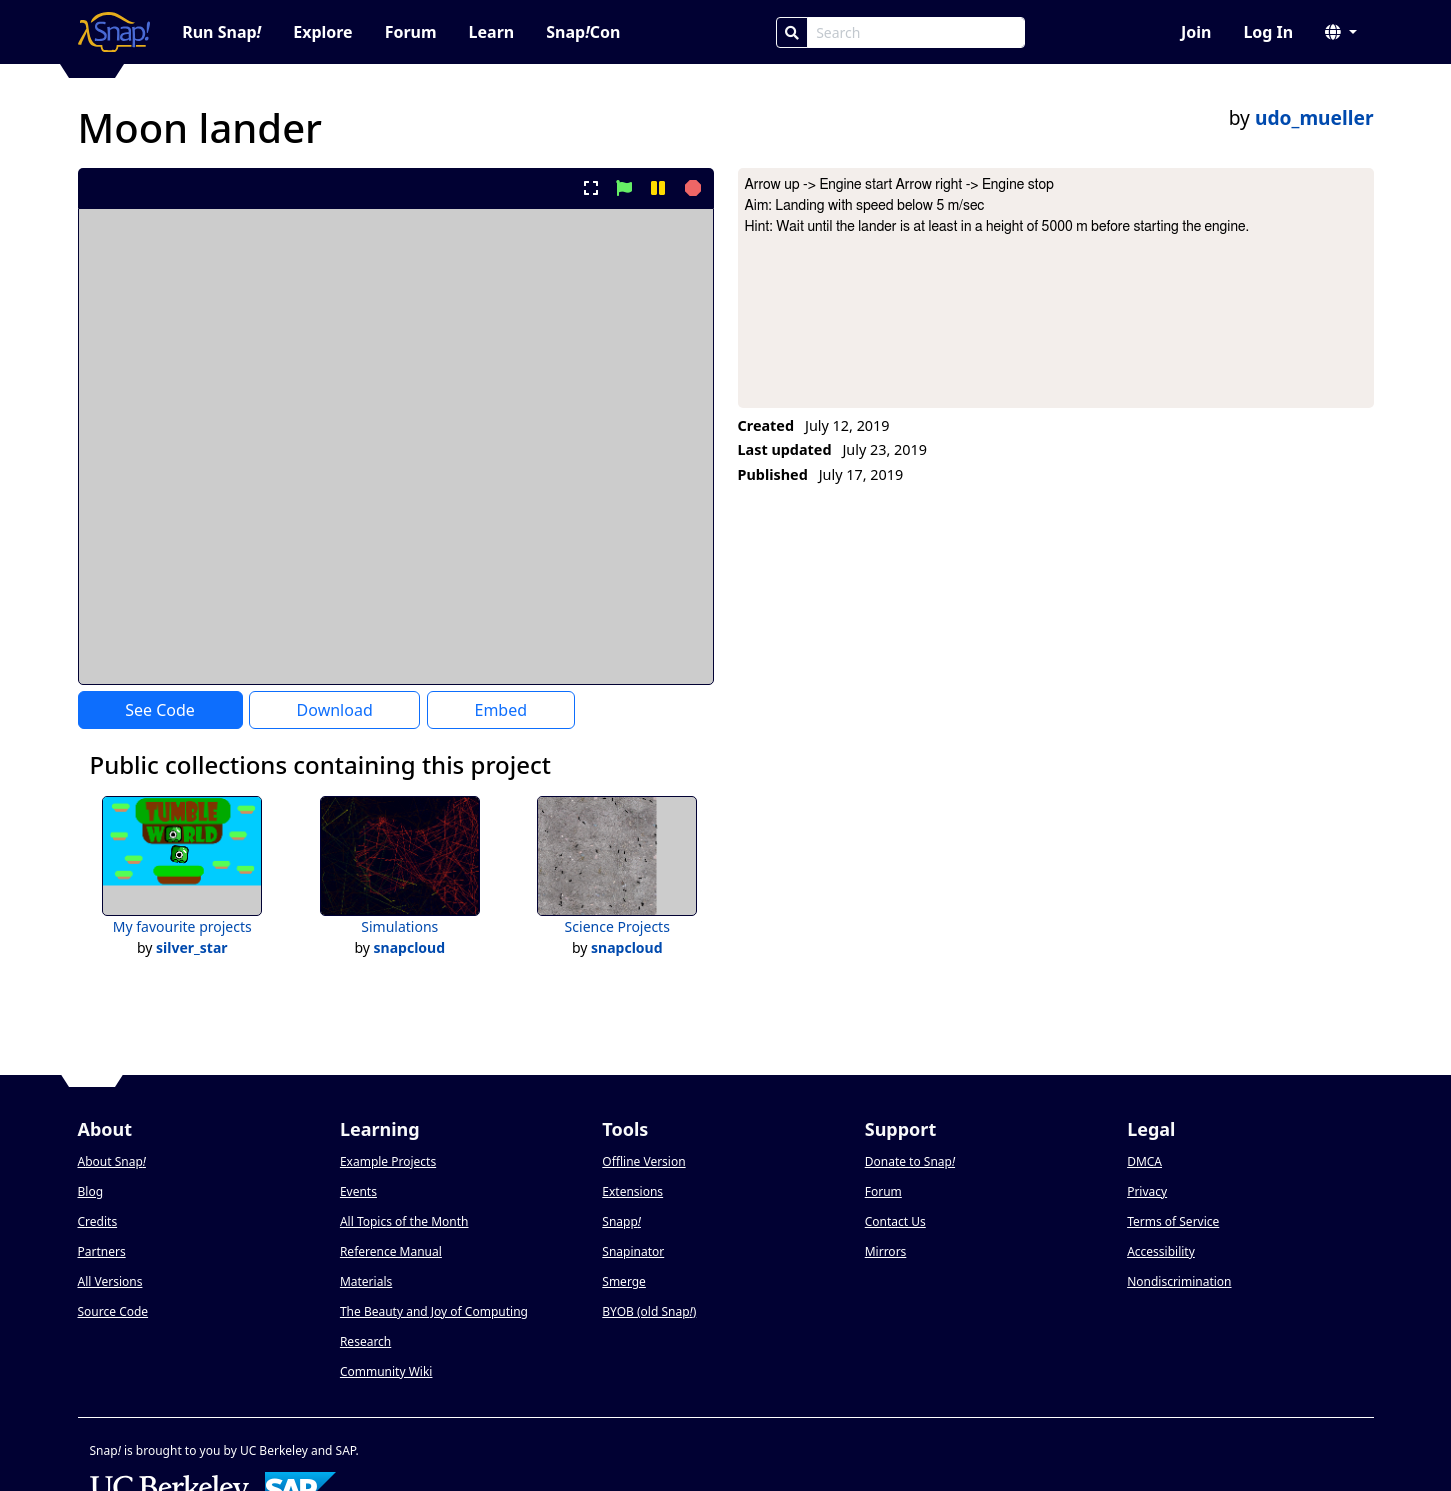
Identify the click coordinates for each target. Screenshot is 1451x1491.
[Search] (792, 32)
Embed (500, 710)
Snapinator (633, 1251)
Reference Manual (391, 1251)
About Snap (112, 1161)
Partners (102, 1251)
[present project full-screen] (590, 188)
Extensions (632, 1191)
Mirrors (886, 1251)
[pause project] (657, 188)
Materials (366, 1281)
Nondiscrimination (1179, 1281)
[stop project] (690, 188)
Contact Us (895, 1221)
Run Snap (221, 32)
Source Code (113, 1311)
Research (365, 1341)
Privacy (1147, 1191)
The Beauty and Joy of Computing (434, 1311)
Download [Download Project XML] (335, 710)
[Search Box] (916, 32)
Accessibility (1161, 1251)
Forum (411, 32)
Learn (492, 32)
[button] (1341, 32)
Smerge (624, 1281)
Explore (322, 32)
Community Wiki (386, 1371)
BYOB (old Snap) (649, 1311)
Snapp (621, 1221)
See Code (160, 710)
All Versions (110, 1281)
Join (1196, 32)
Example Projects (388, 1161)
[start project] (624, 188)
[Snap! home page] (114, 32)
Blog (91, 1191)
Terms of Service (1173, 1221)
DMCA (1144, 1161)
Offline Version (643, 1161)
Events (358, 1191)
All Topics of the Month (404, 1221)
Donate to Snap (910, 1161)
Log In (1268, 32)
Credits (98, 1221)
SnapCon (583, 32)
